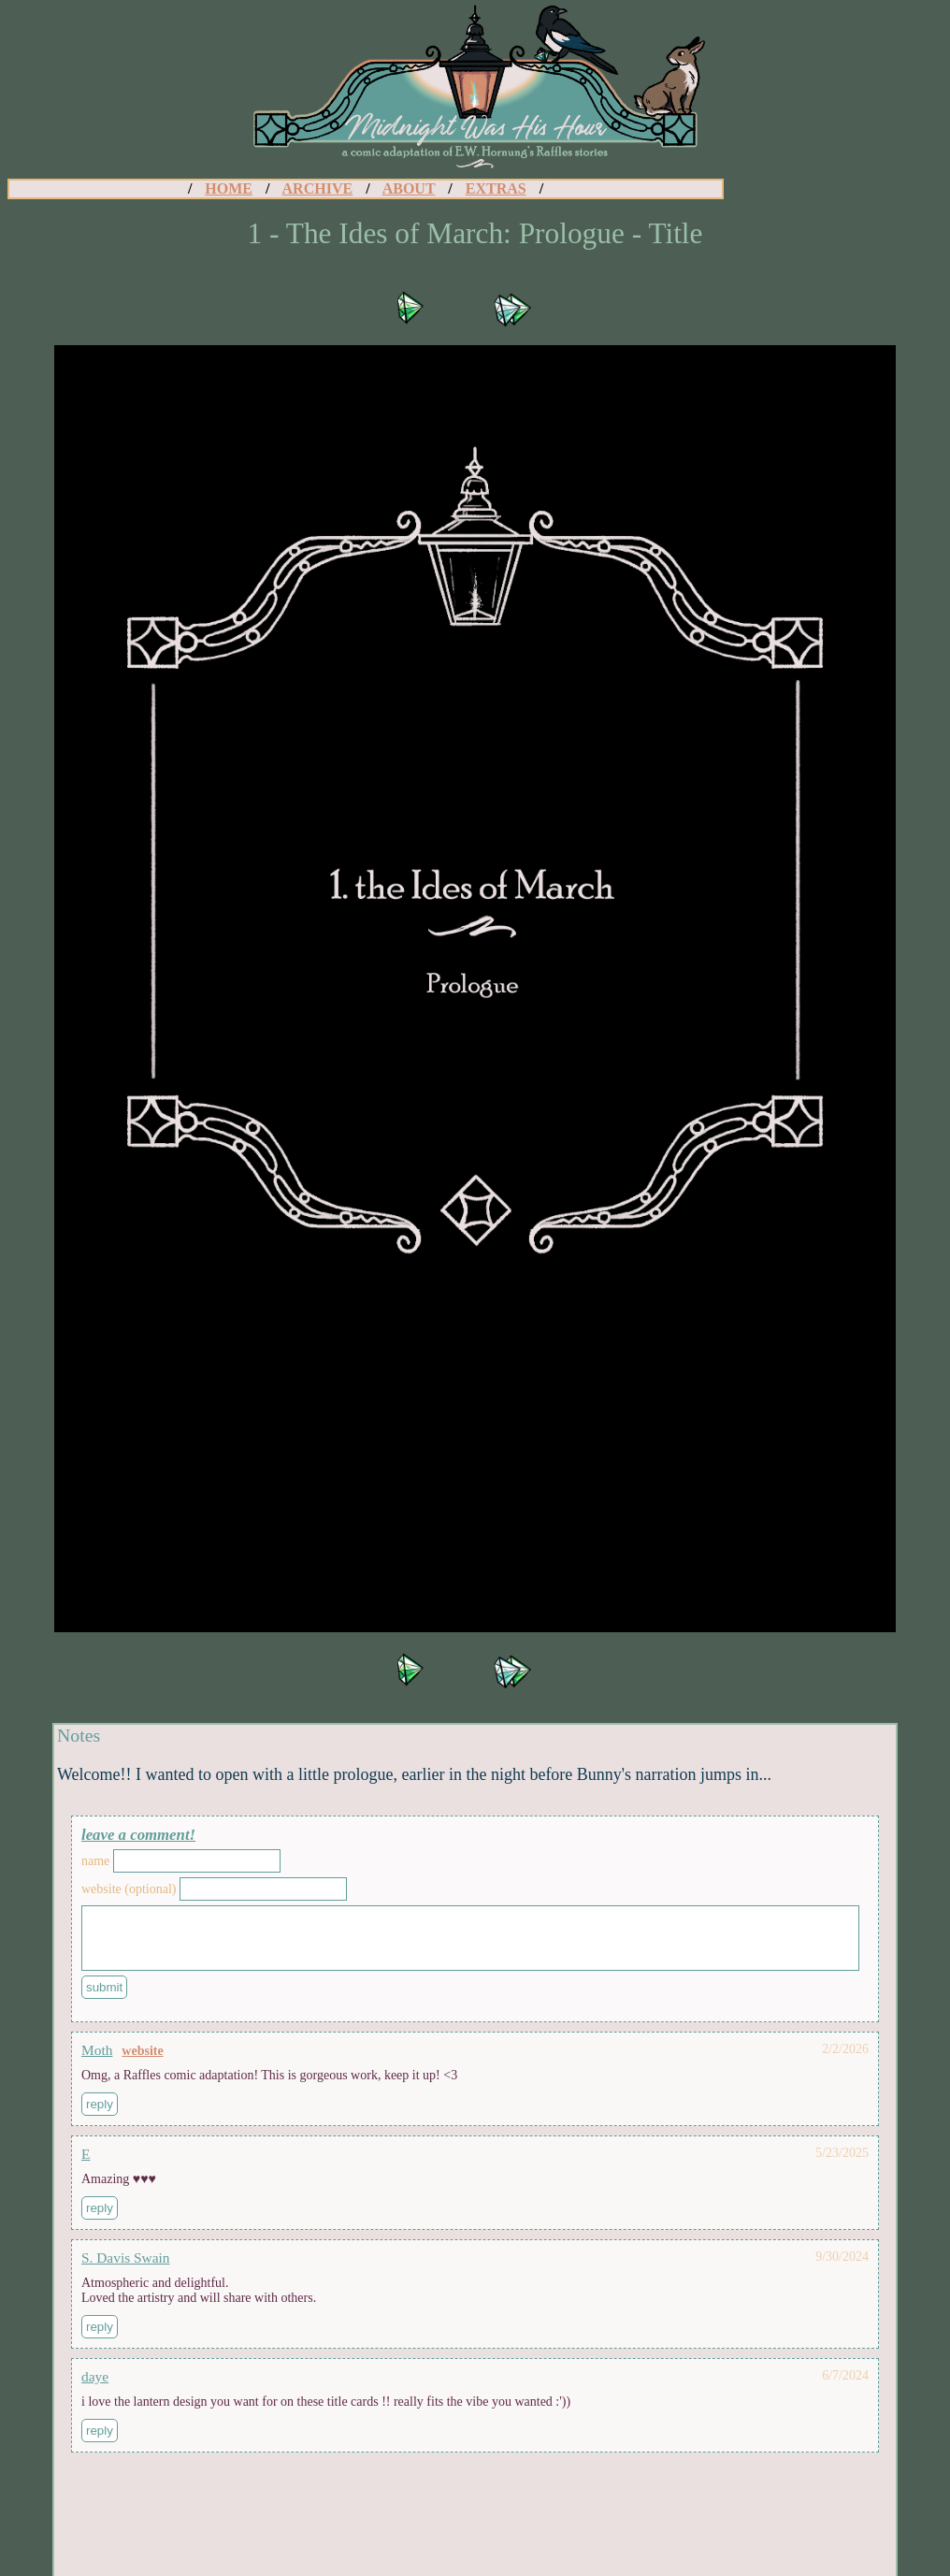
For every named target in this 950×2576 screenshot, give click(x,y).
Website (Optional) (128, 1889)
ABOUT (409, 188)
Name (95, 1861)
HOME (228, 188)
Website (142, 2062)
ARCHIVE (317, 188)
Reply (99, 2115)
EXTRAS (496, 188)
